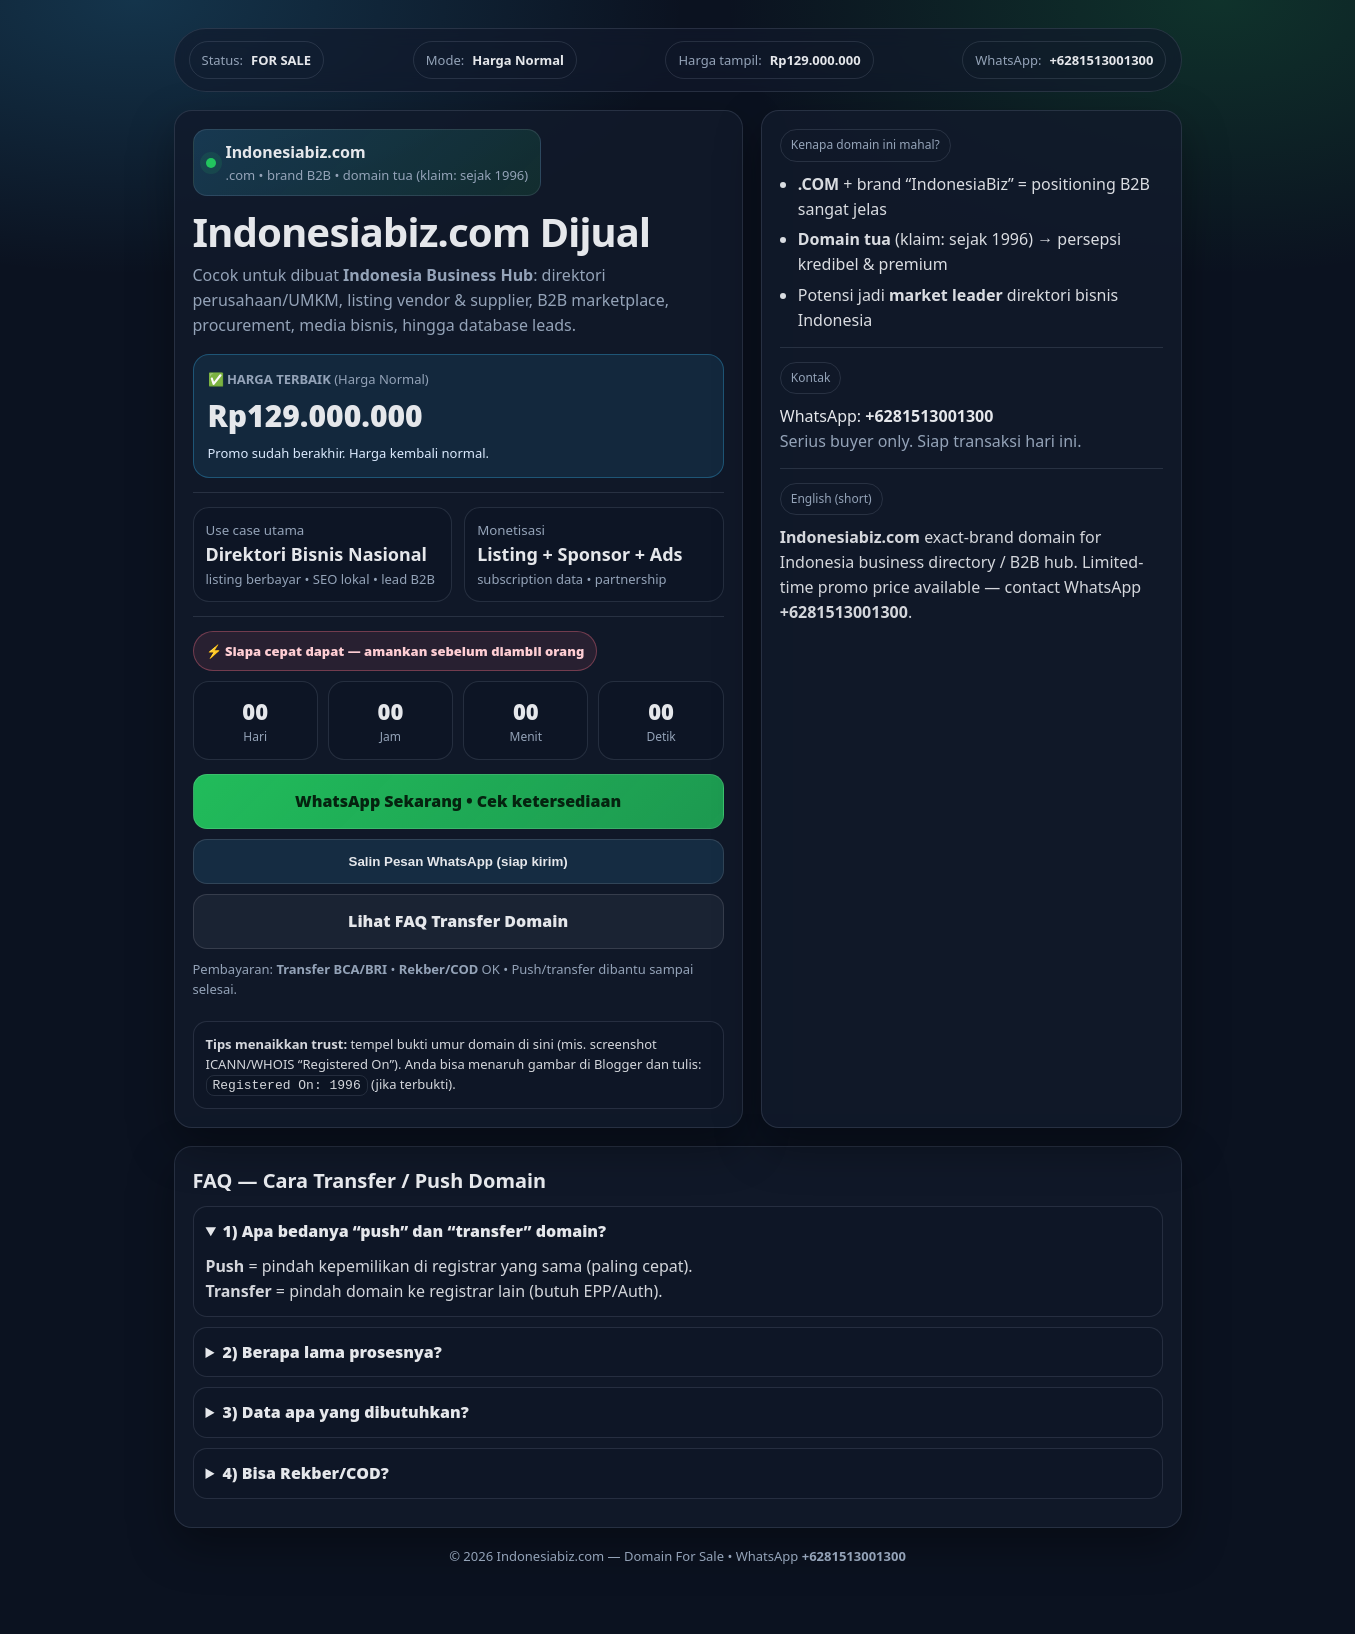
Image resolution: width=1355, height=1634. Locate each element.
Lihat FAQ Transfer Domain (458, 921)
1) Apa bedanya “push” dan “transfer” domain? (414, 1229)
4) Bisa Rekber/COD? (305, 1471)
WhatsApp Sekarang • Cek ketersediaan (458, 801)
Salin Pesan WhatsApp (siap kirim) (458, 861)
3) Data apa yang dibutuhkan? (345, 1410)
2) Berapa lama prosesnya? (331, 1350)
